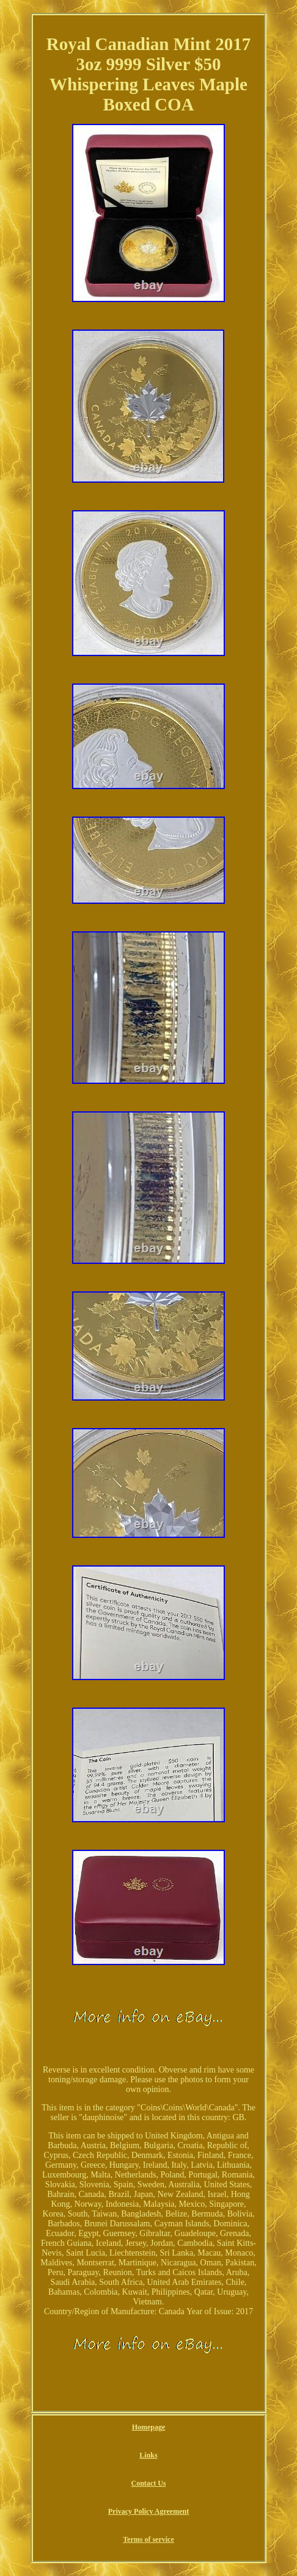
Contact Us (148, 2483)
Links (148, 2455)
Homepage (149, 2427)
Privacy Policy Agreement (148, 2511)
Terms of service (148, 2539)
